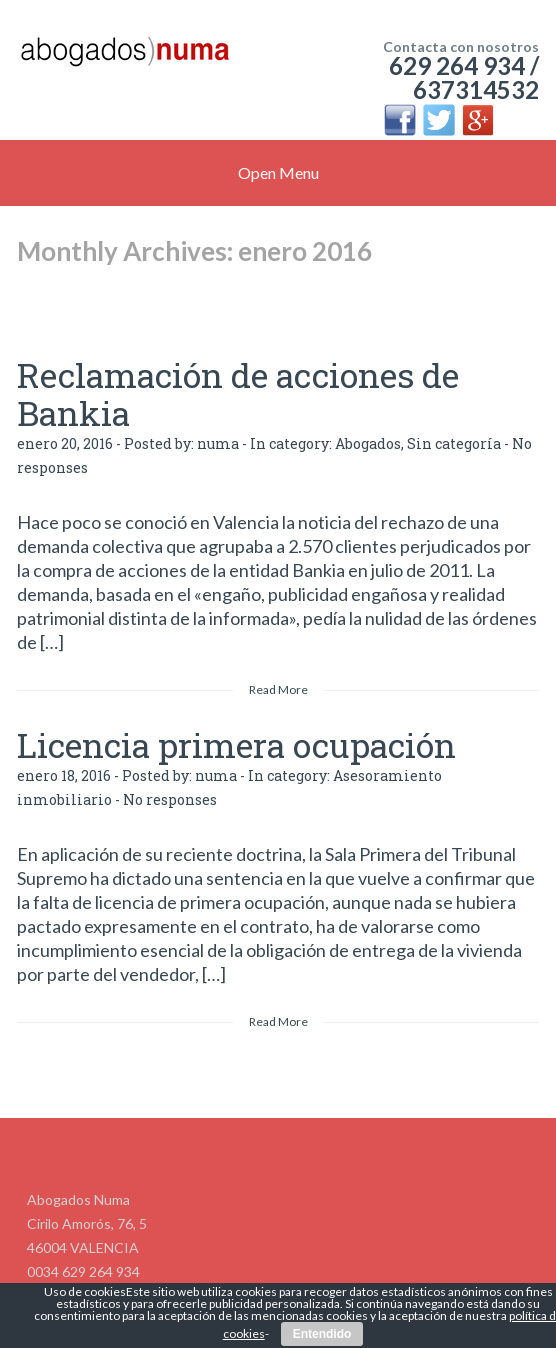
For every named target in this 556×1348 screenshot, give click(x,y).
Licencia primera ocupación (236, 744)
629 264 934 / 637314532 (464, 77)
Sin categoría (454, 443)
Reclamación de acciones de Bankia (238, 393)
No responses (170, 799)
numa (218, 443)
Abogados (368, 443)
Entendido (322, 1334)
